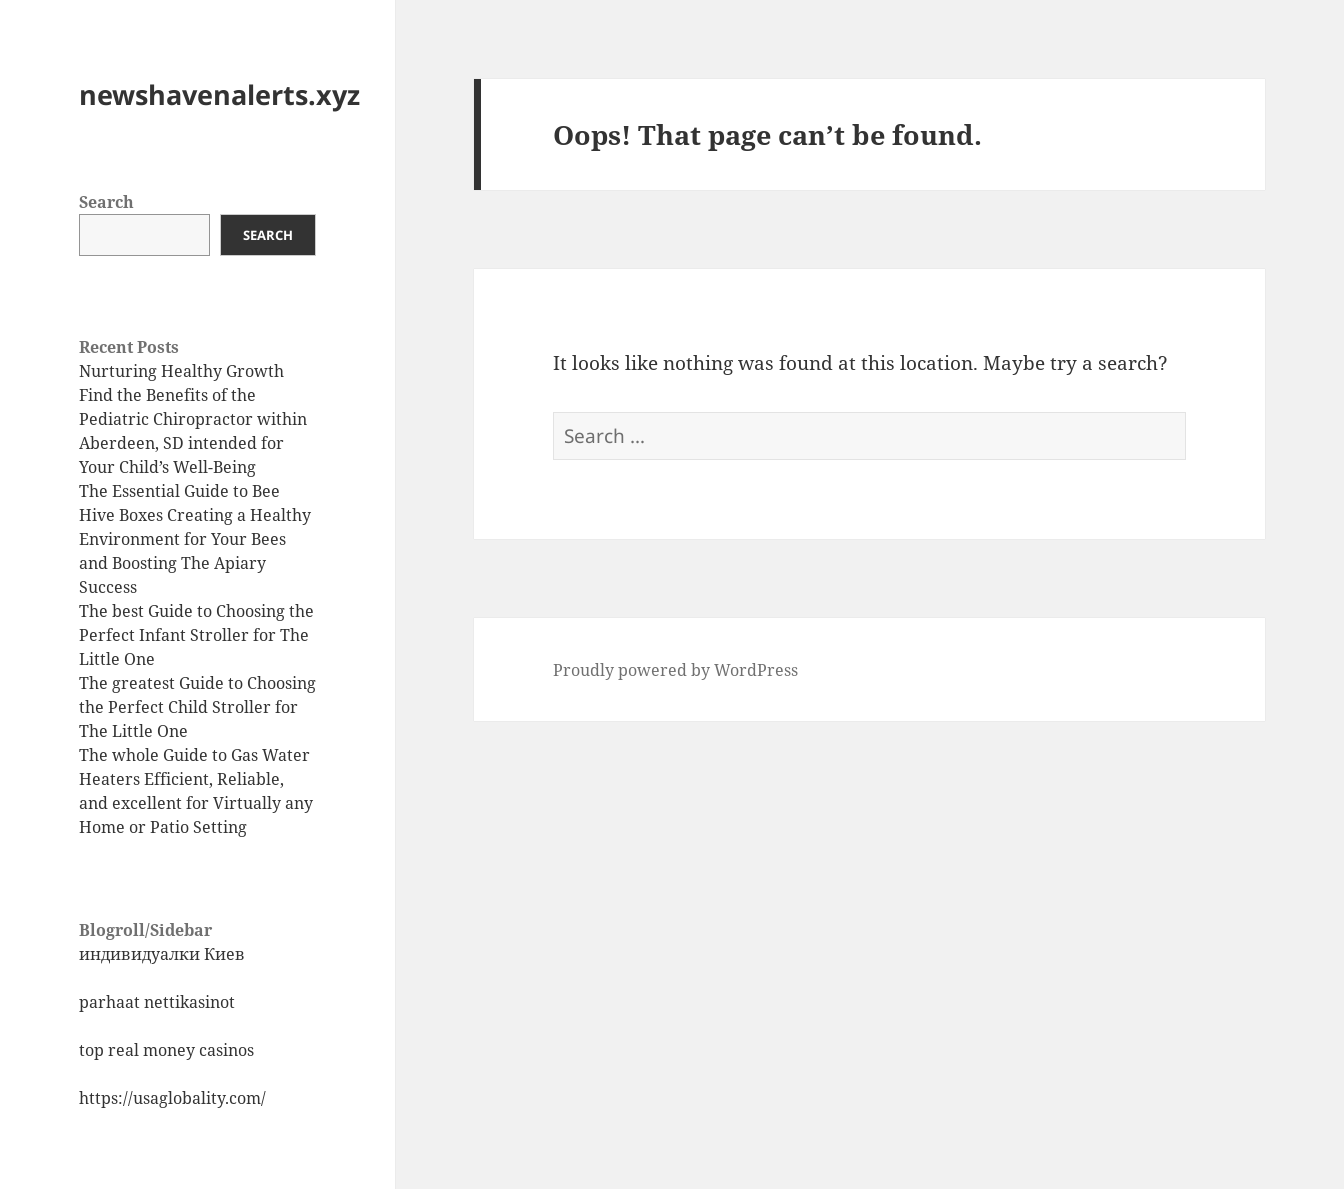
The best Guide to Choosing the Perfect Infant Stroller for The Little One (196, 635)
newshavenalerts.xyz (219, 94)
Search (106, 202)
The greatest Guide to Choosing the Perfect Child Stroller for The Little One (197, 707)
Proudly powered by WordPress (675, 670)
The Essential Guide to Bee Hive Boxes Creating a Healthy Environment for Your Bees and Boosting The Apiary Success (195, 539)
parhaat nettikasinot (157, 1002)
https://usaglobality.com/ (172, 1098)
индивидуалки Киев (162, 954)
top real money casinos (166, 1050)
